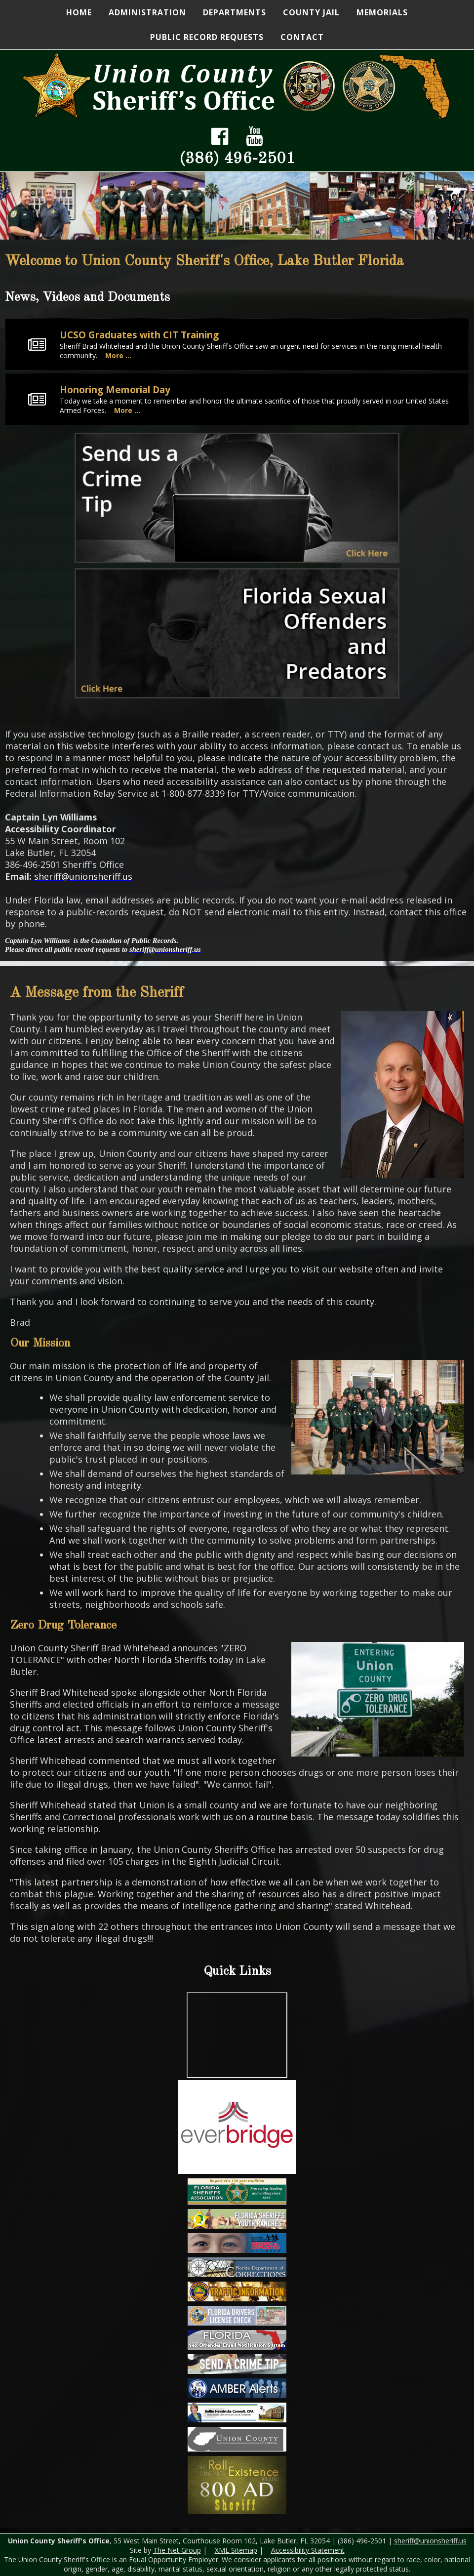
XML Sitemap (236, 2550)
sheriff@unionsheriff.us (430, 2540)
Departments (234, 12)
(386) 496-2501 (237, 159)
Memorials (382, 12)
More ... (118, 355)
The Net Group (177, 2550)
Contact (302, 37)
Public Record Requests (207, 37)
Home (79, 12)
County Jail (311, 12)
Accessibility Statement (308, 2550)
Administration (147, 12)
